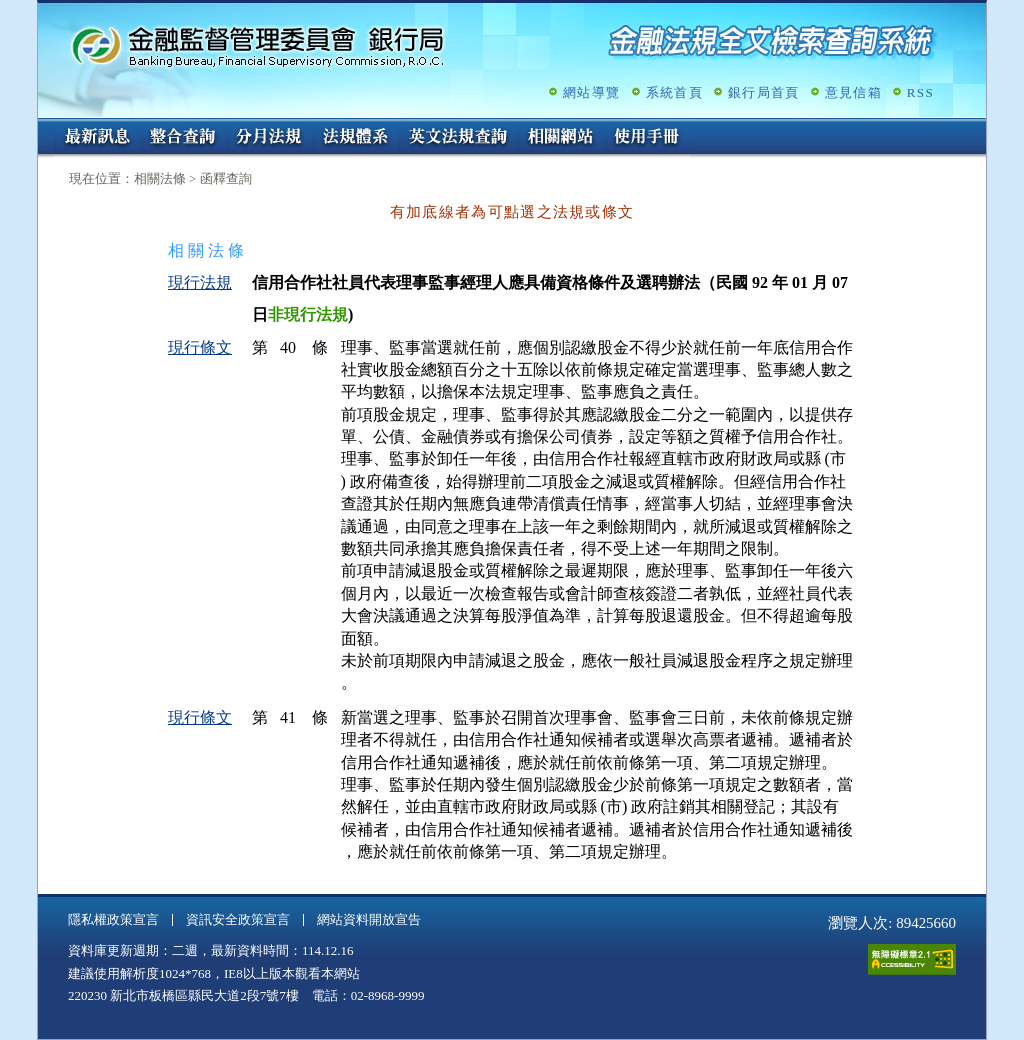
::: (44, 126)
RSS (920, 92)
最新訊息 (97, 138)
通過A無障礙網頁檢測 (912, 959)
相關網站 (561, 138)
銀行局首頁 (764, 92)
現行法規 (200, 282)
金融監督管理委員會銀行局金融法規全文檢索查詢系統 (258, 45)
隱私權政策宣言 (113, 919)
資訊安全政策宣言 (238, 919)
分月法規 (269, 138)
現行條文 (200, 347)
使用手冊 (647, 138)
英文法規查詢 (458, 138)
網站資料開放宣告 (369, 919)
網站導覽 (591, 92)
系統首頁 (674, 92)
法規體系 (355, 138)
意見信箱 (853, 92)
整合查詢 (183, 138)
